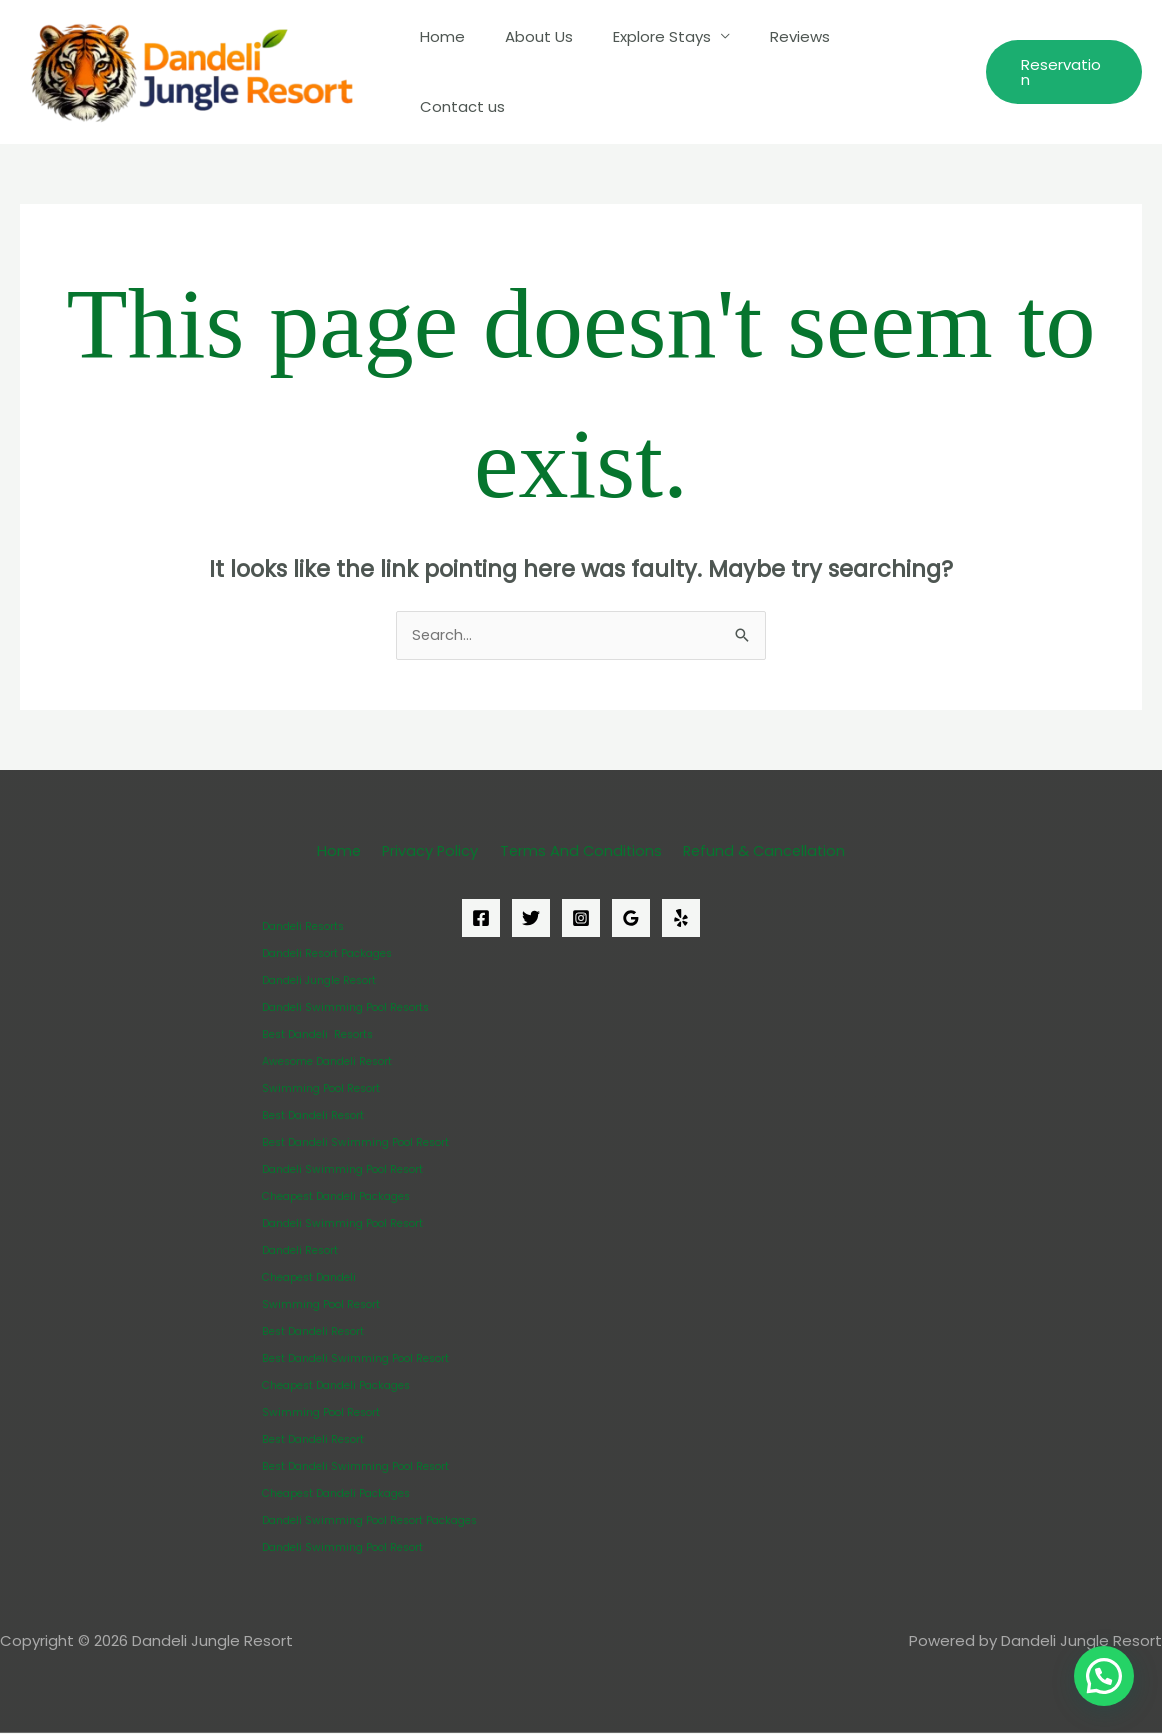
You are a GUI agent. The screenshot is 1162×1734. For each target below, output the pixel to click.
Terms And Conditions (576, 851)
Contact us (905, 71)
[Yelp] (681, 919)
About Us (562, 71)
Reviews (803, 71)
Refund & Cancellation (757, 851)
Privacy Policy (430, 851)
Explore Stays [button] (675, 71)
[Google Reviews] (631, 919)
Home (475, 71)
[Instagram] (581, 919)
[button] (1062, 71)
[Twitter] (531, 919)
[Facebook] (481, 919)
